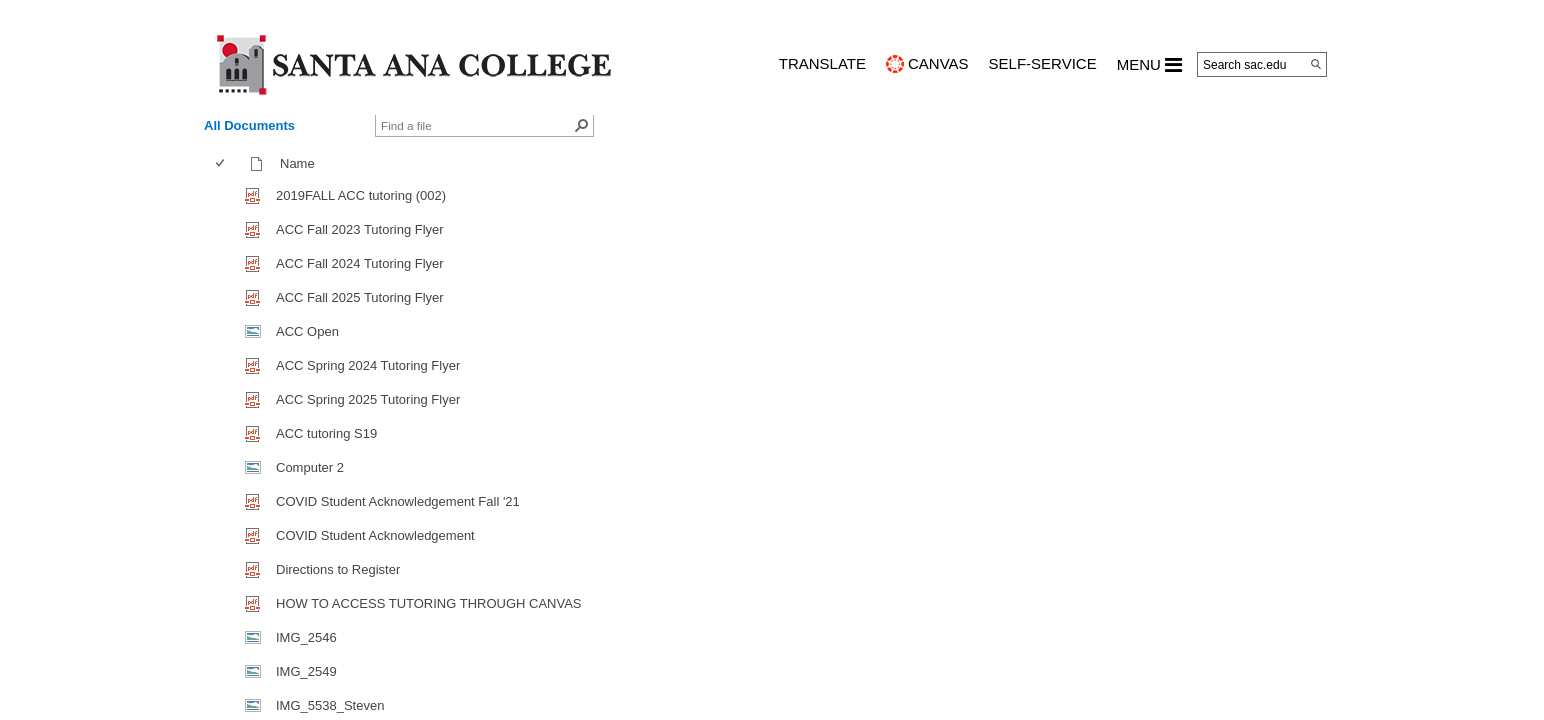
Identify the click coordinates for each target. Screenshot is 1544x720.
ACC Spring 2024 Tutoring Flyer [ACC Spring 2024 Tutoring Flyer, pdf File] (368, 365)
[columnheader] (224, 164)
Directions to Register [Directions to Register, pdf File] (338, 569)
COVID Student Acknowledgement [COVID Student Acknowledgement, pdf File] (375, 535)
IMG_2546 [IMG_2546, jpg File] (306, 637)
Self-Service (1043, 63)
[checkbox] (220, 163)
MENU (1149, 65)
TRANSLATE (822, 63)
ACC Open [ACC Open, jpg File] (307, 331)
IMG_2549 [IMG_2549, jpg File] (306, 671)
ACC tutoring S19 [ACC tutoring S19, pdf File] (326, 433)
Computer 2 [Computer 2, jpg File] (310, 467)
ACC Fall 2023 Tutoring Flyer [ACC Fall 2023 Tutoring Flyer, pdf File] (360, 229)
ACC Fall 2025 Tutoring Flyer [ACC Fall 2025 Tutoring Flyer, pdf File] (360, 297)
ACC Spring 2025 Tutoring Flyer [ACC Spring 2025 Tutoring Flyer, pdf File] (368, 399)
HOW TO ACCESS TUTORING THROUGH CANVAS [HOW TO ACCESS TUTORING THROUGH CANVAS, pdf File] (429, 603)
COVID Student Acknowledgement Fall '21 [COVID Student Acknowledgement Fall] (398, 501)
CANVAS (938, 63)
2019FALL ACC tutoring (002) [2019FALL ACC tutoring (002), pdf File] (361, 195)
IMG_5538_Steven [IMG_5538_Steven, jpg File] (330, 705)
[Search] (1316, 64)
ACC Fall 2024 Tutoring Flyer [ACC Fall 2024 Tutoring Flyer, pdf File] (360, 263)
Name (302, 163)
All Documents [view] (249, 125)
